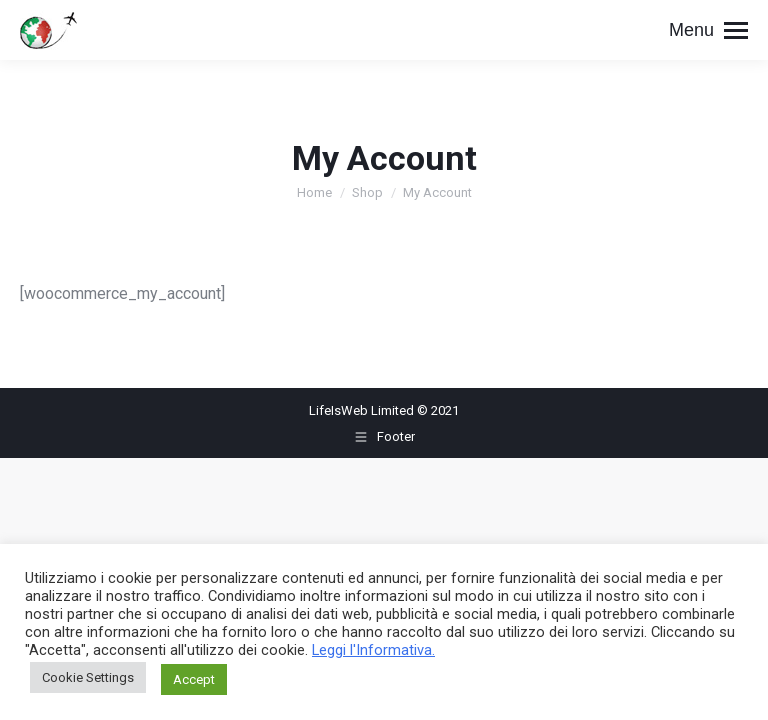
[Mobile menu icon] (708, 30)
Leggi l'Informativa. (373, 650)
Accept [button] (194, 679)
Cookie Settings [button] (88, 677)
